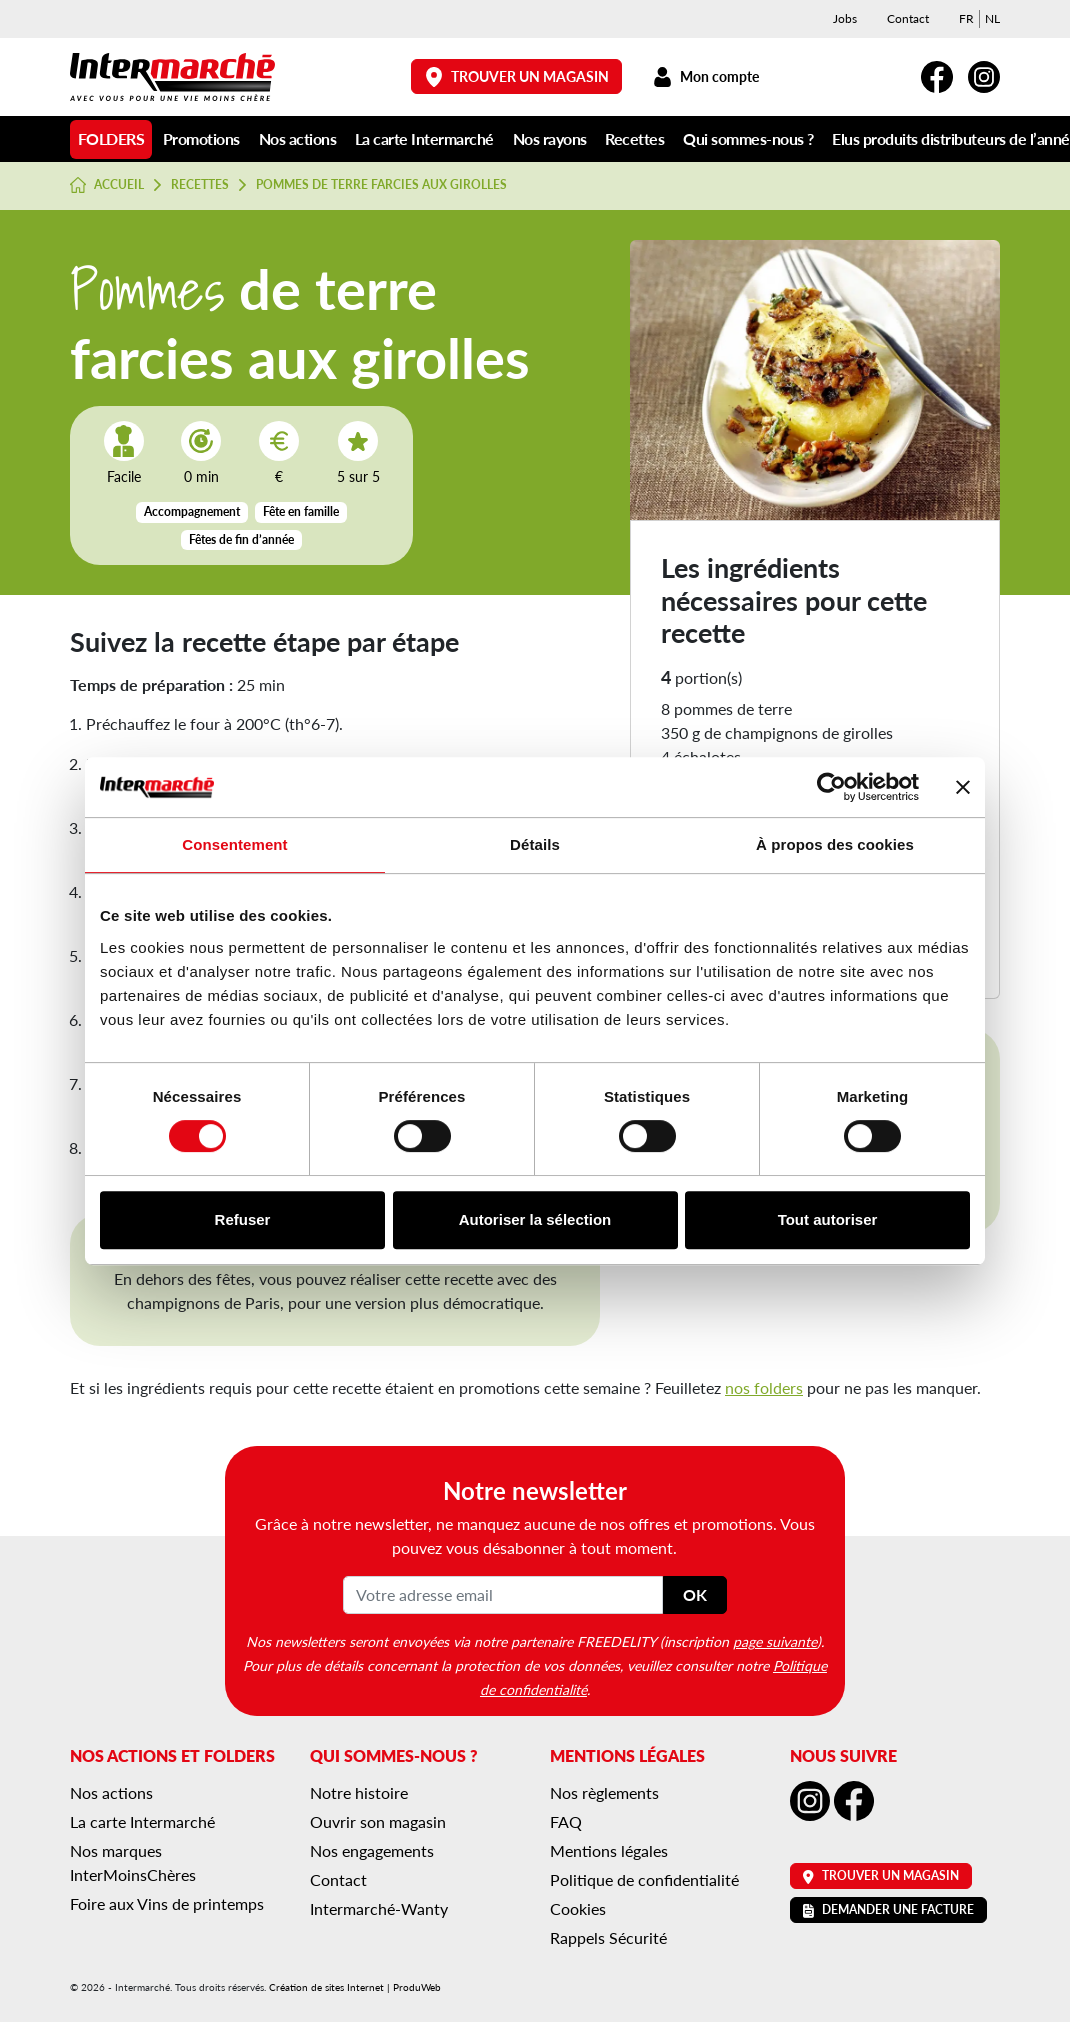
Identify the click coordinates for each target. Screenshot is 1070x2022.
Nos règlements (604, 1792)
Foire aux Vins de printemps (167, 1903)
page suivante (775, 1641)
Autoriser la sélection (535, 1219)
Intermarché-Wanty (379, 1908)
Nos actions (298, 138)
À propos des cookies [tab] (835, 844)
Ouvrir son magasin (378, 1821)
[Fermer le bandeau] (963, 787)
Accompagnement (192, 511)
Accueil (107, 185)
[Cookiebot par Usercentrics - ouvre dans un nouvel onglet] (831, 787)
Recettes (634, 138)
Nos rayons (550, 138)
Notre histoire (359, 1792)
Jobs (845, 18)
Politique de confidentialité (644, 1879)
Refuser (243, 1219)
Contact (908, 18)
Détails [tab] (535, 844)
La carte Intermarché (424, 138)
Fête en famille (301, 511)
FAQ (566, 1821)
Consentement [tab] (234, 844)
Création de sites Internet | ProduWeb (355, 1987)
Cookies (578, 1908)
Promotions (201, 138)
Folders (111, 138)
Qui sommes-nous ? (748, 138)
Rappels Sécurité (608, 1937)
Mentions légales (609, 1850)
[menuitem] (966, 19)
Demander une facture (888, 1909)
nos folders (764, 1387)
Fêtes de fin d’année (241, 539)
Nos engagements (372, 1850)
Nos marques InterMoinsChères (133, 1862)
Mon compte (705, 76)
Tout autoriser (828, 1219)
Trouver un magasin (517, 76)
